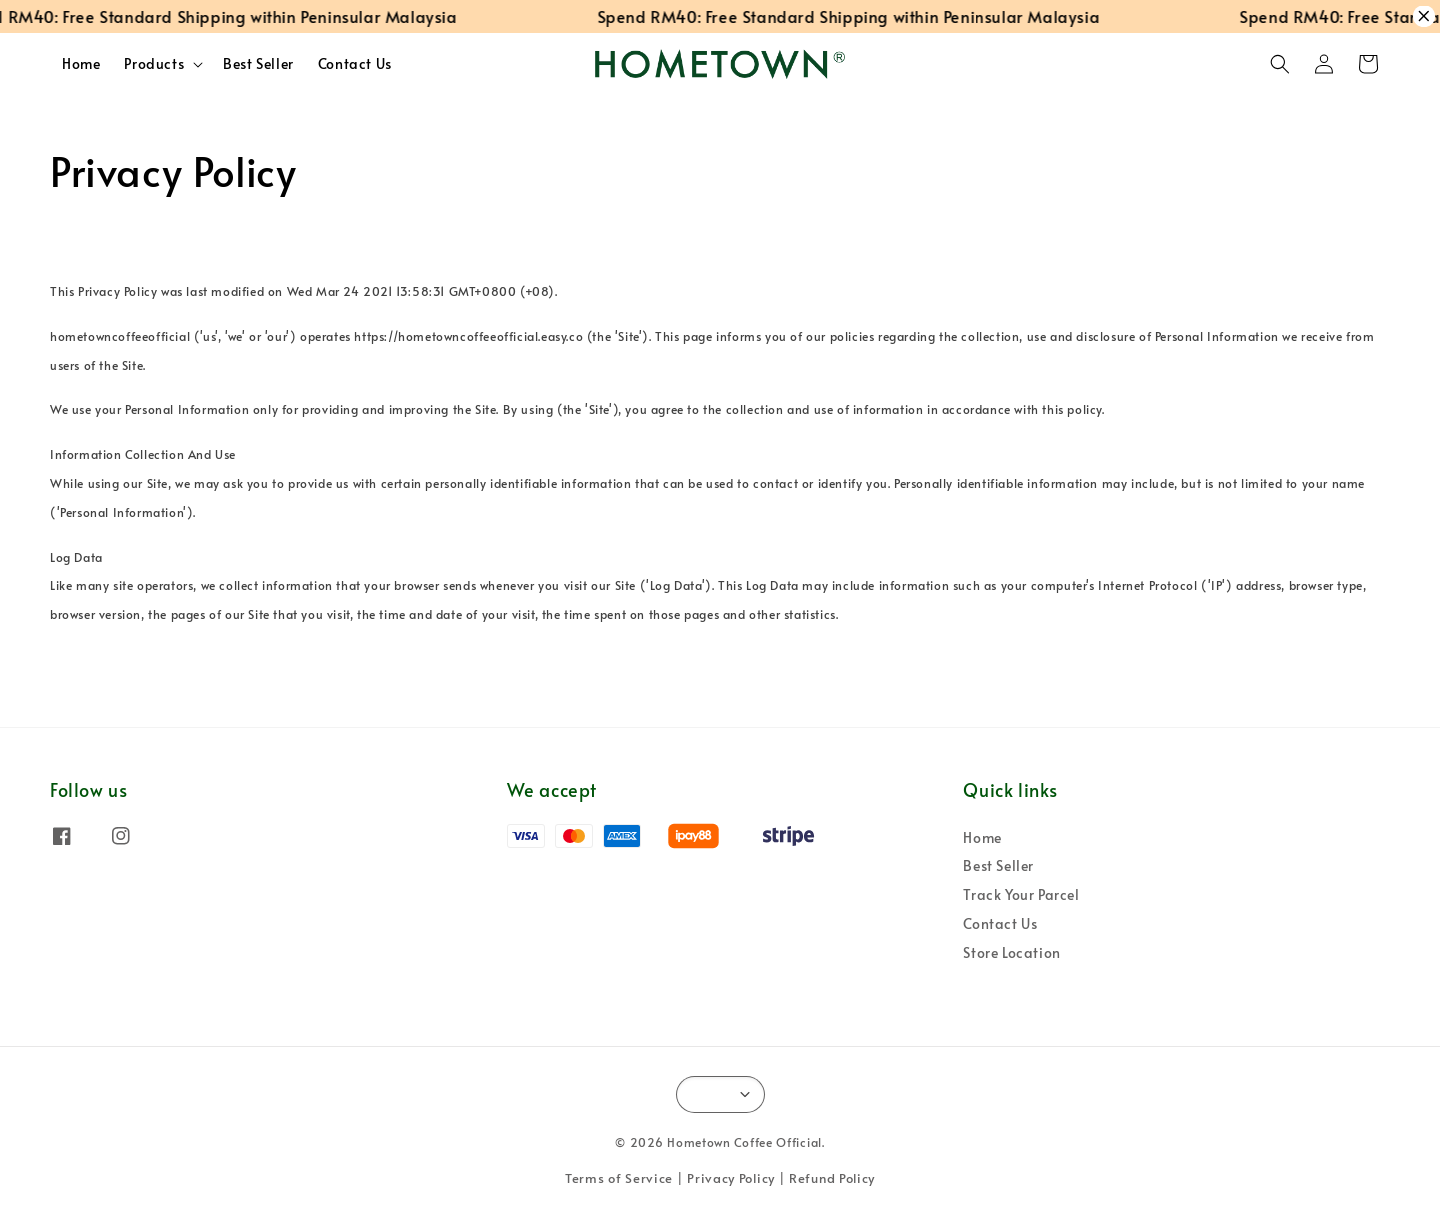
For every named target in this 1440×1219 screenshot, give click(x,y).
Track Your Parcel (1021, 894)
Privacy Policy (731, 1178)
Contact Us (355, 63)
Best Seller (258, 63)
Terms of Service (619, 1178)
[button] (1280, 64)
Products (154, 64)
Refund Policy (832, 1178)
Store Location (1011, 952)
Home (81, 63)
